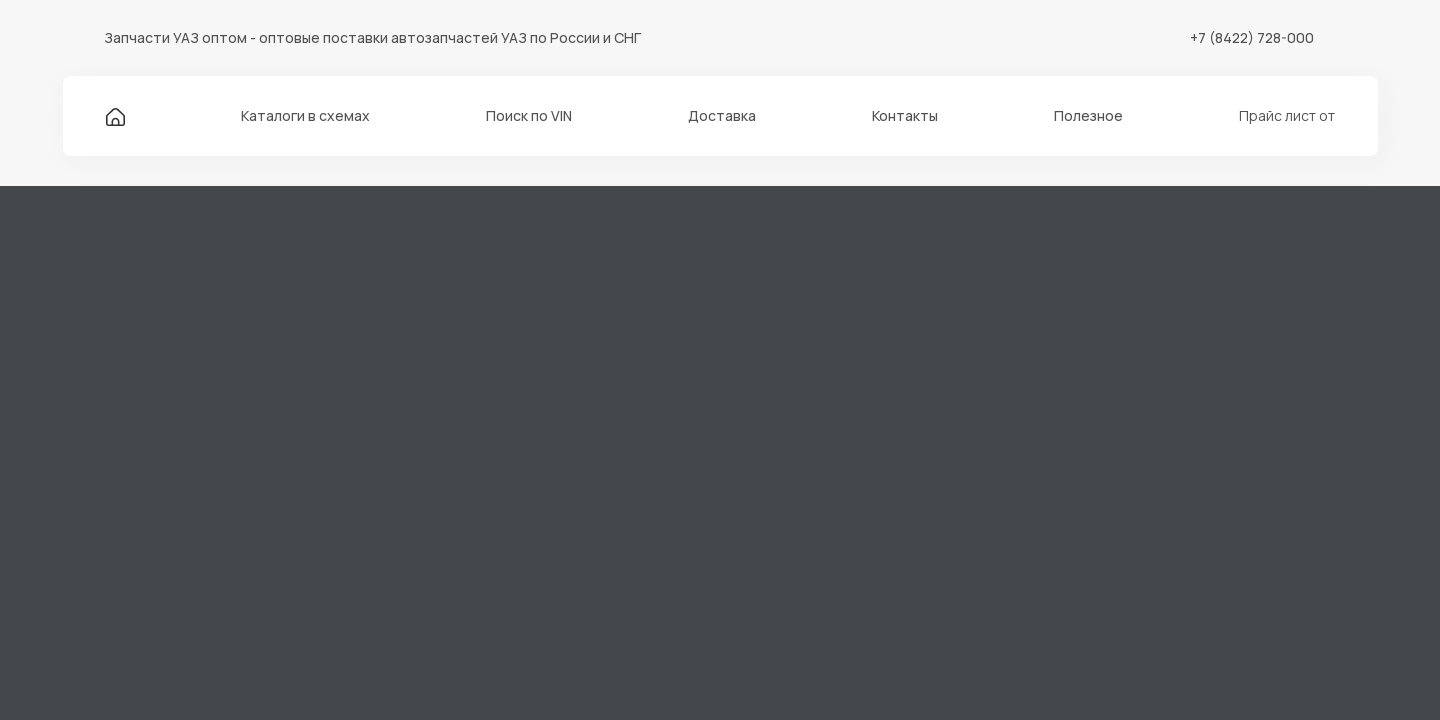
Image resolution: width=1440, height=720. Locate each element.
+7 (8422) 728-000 (1252, 37)
